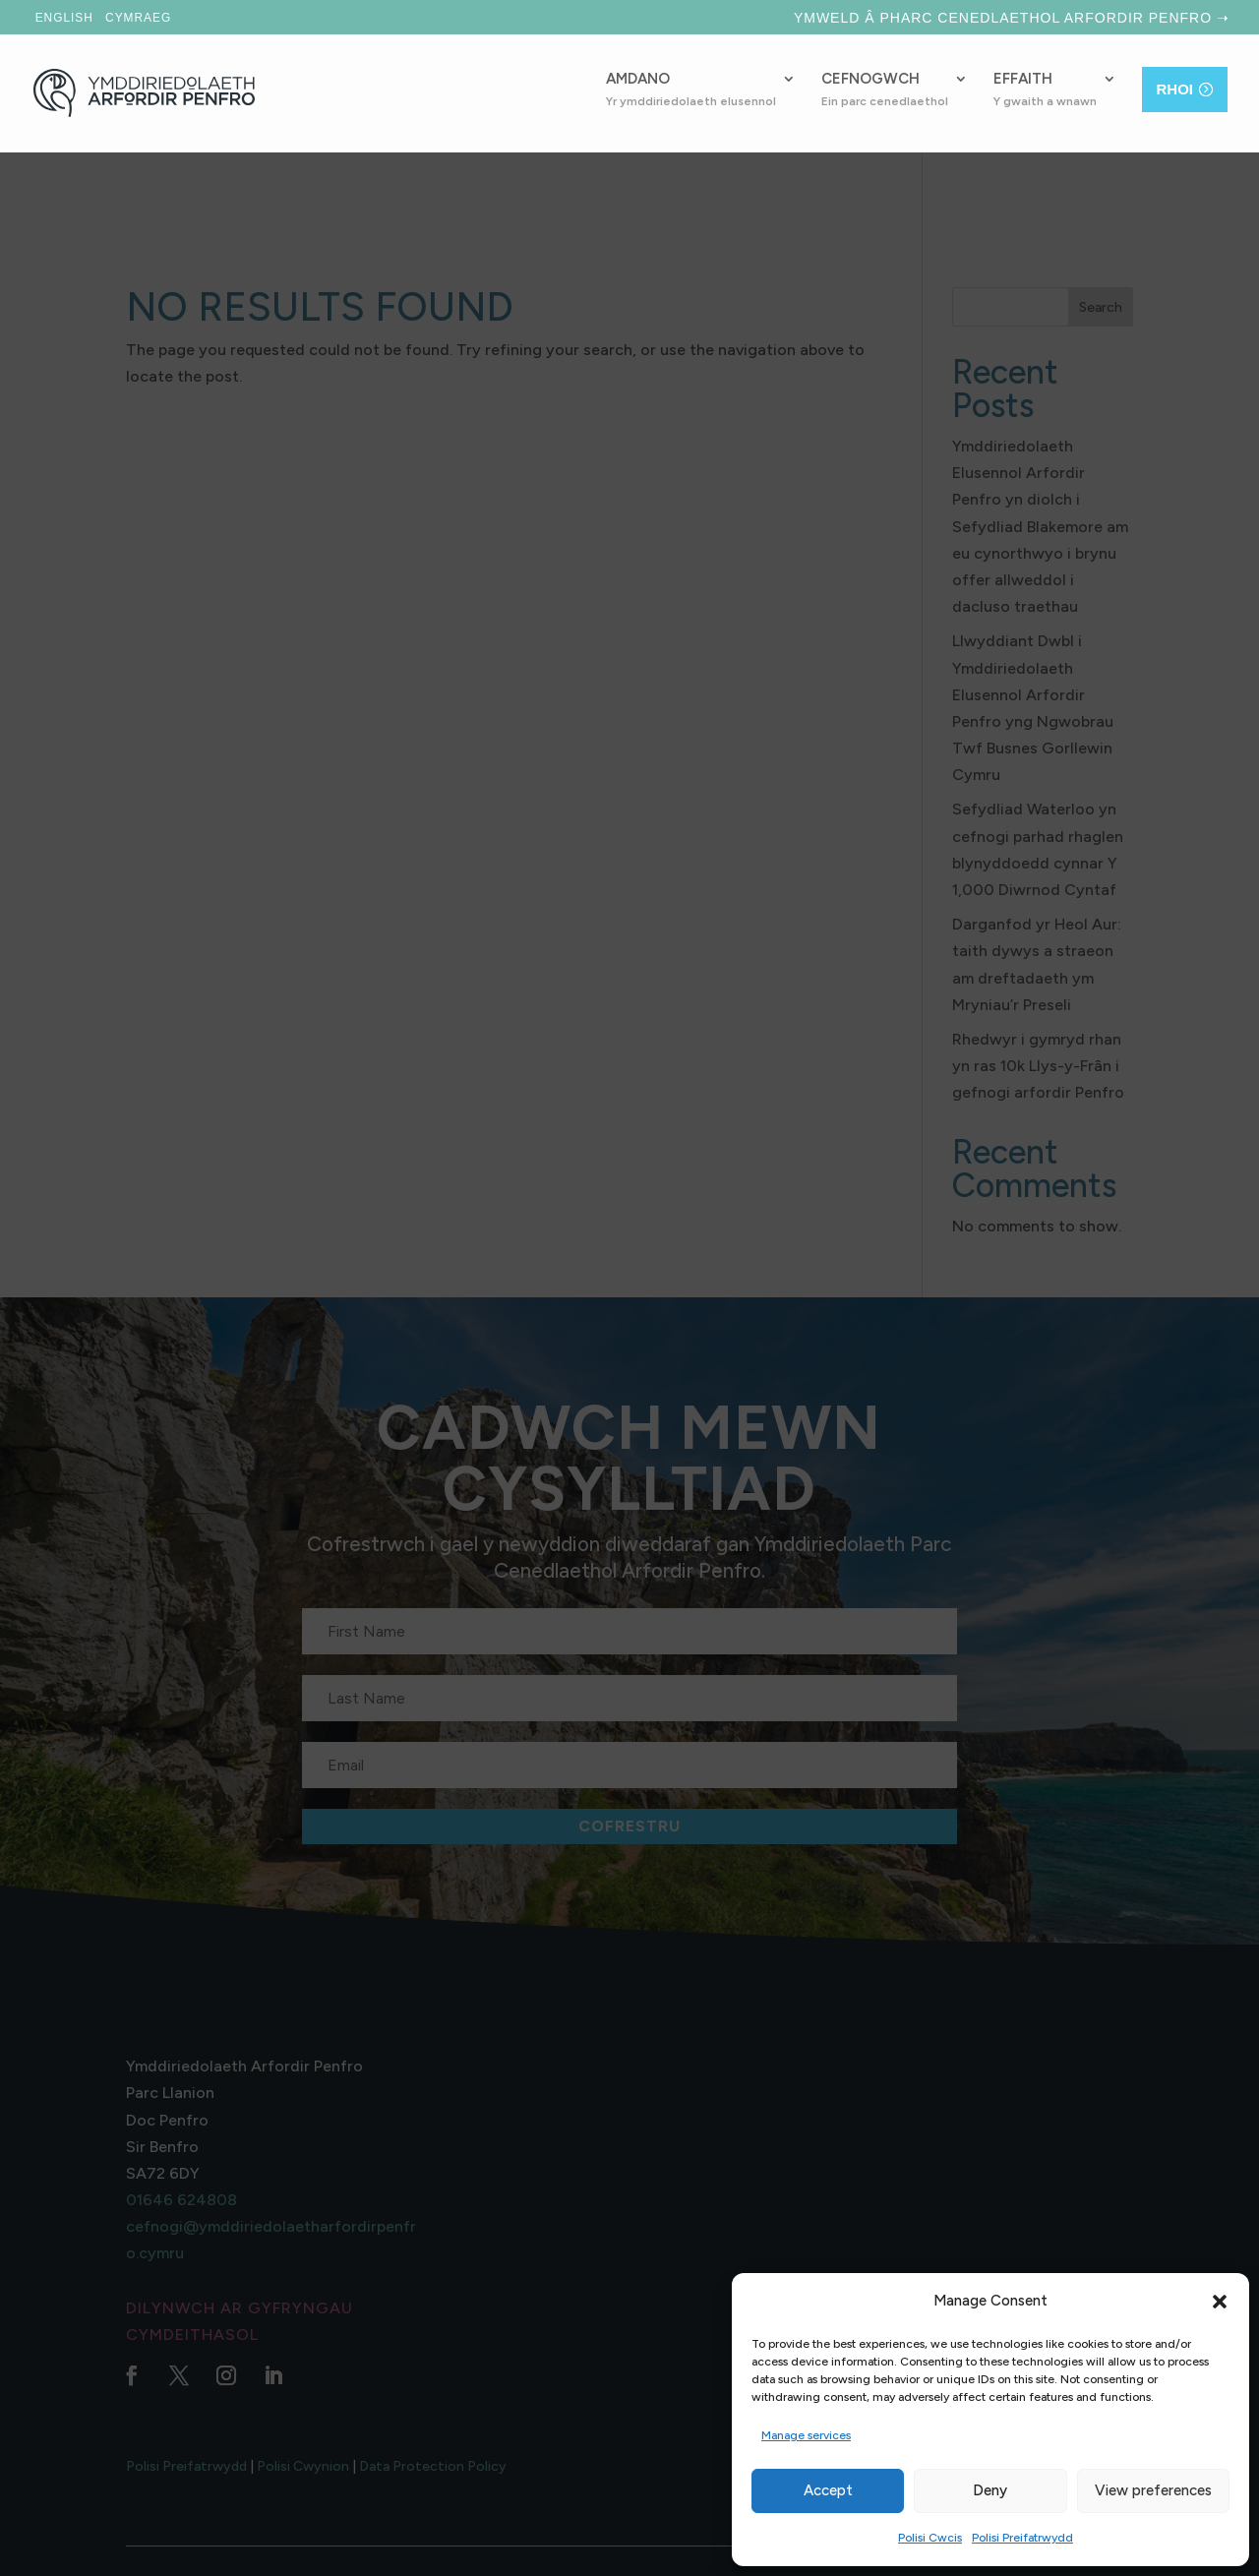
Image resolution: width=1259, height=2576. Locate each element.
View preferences (1153, 2490)
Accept (828, 2490)
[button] (1219, 2301)
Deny (990, 2490)
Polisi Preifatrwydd (1022, 2538)
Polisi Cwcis (930, 2538)
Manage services (806, 2435)
